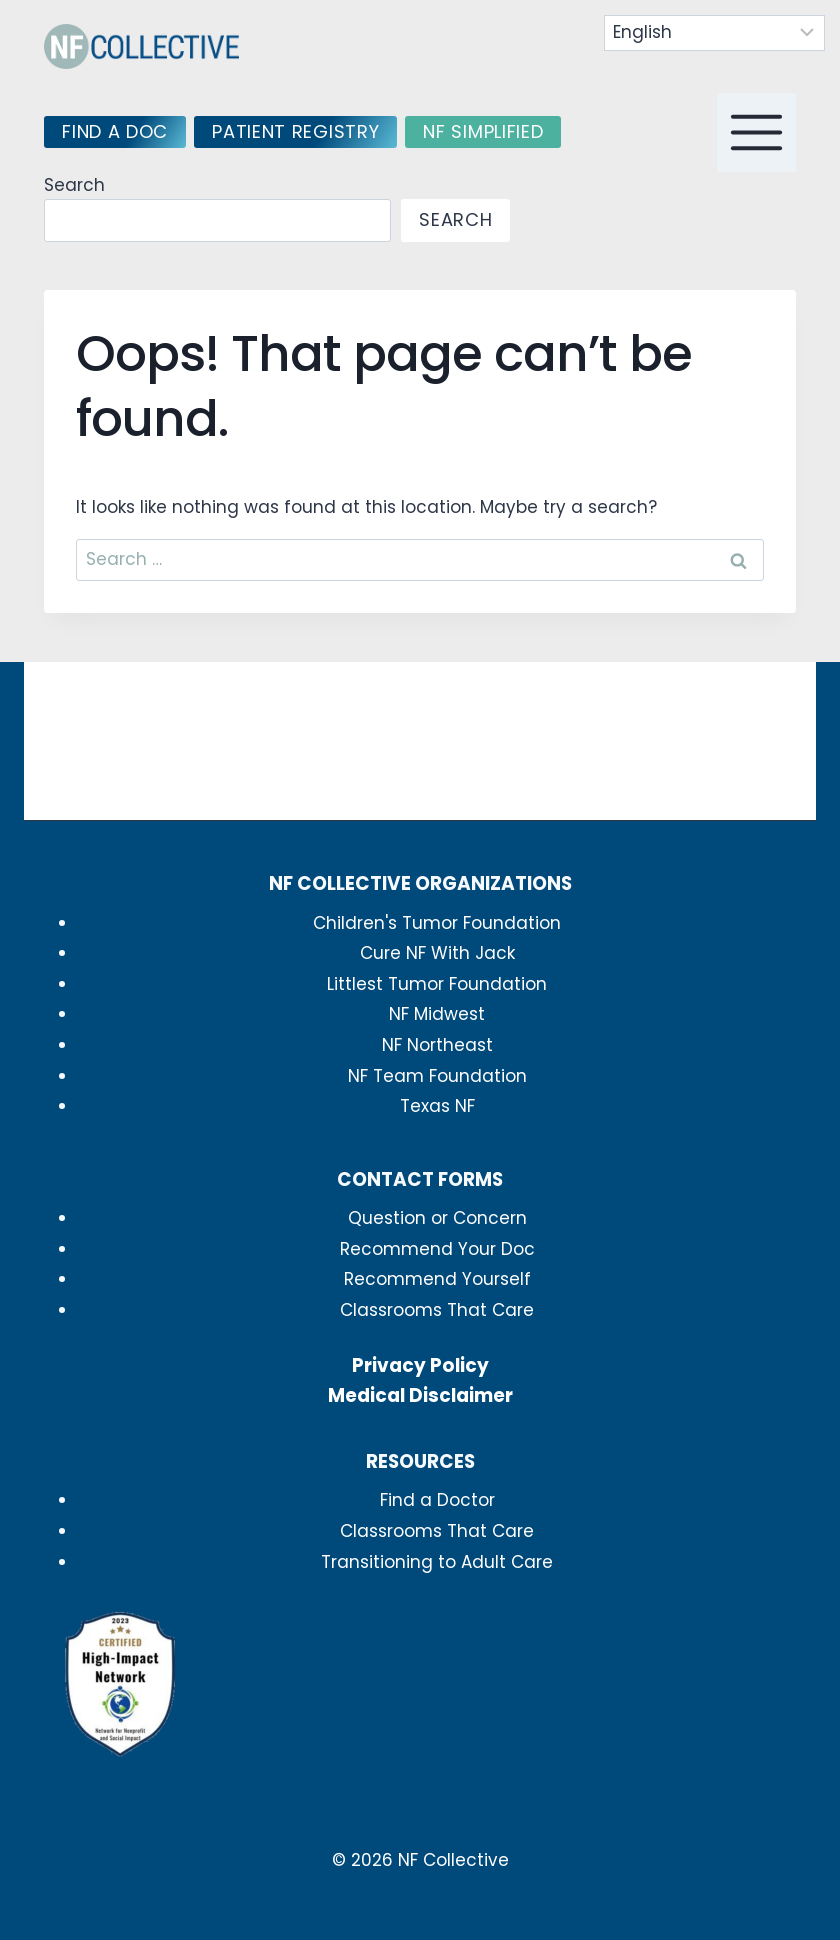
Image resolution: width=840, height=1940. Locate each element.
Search (74, 185)
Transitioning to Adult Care (437, 1562)
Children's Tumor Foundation (437, 923)
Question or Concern (437, 1218)
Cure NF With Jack (437, 953)
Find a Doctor (437, 1500)
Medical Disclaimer (420, 1395)
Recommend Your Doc (437, 1249)
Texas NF (437, 1106)
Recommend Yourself (437, 1279)
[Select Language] (715, 33)
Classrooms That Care (437, 1310)
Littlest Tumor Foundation (437, 984)
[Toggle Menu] (756, 132)
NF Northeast (437, 1045)
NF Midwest (437, 1014)
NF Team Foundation (437, 1076)
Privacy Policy (420, 1365)
